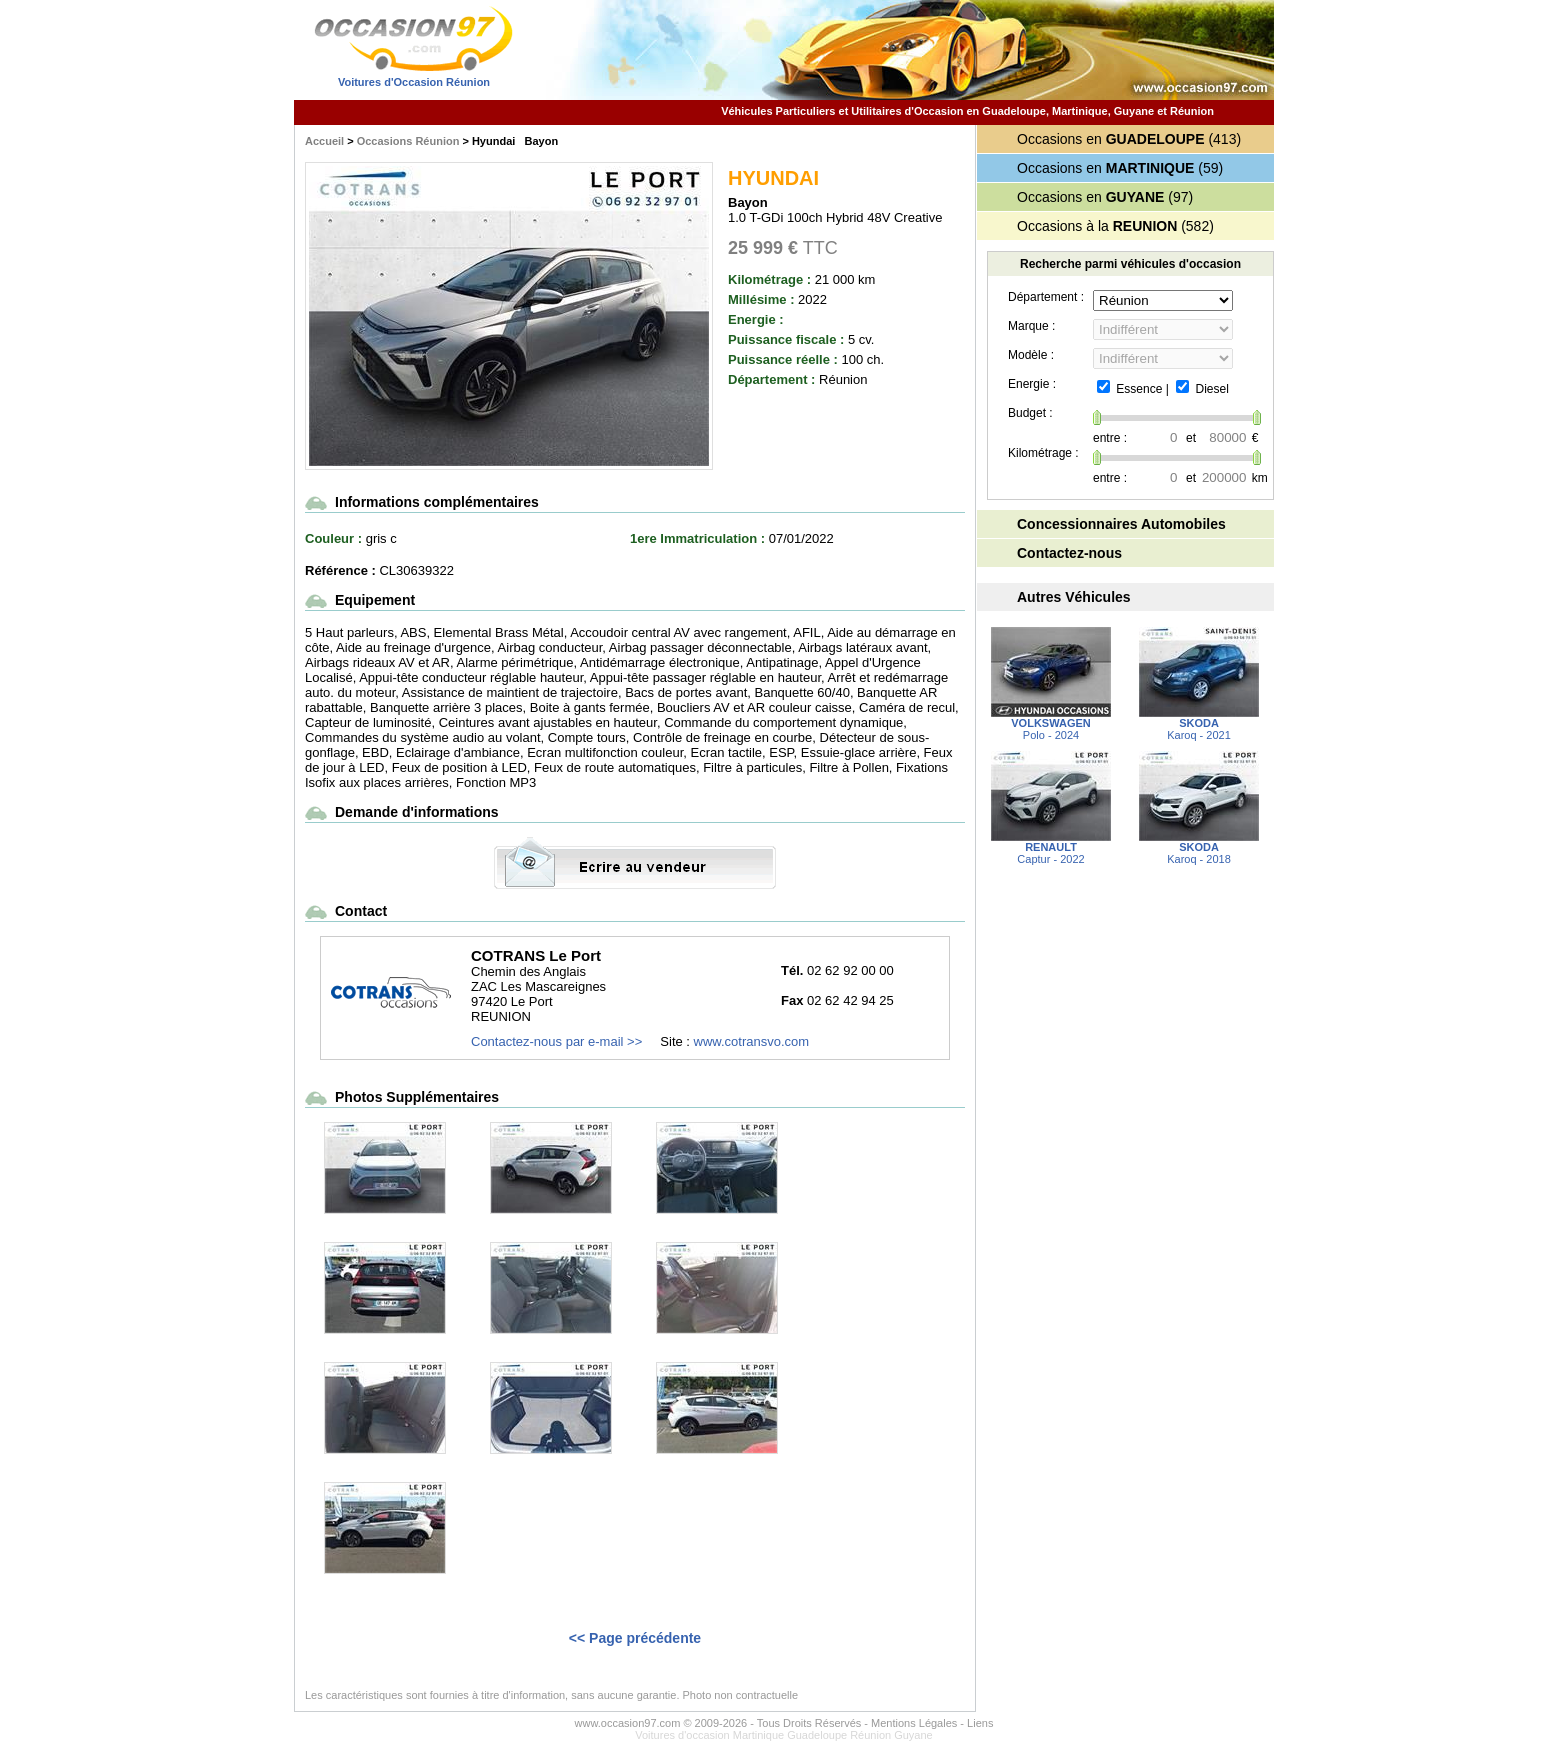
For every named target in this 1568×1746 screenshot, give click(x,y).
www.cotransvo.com (752, 1041)
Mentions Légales (914, 1723)
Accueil (324, 141)
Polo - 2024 (1051, 724)
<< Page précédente (635, 1638)
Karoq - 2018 (1199, 848)
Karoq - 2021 (1199, 724)
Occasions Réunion (408, 141)
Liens (980, 1723)
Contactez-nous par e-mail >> (556, 1041)
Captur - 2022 (1051, 848)
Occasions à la (1097, 226)
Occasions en (1111, 139)
